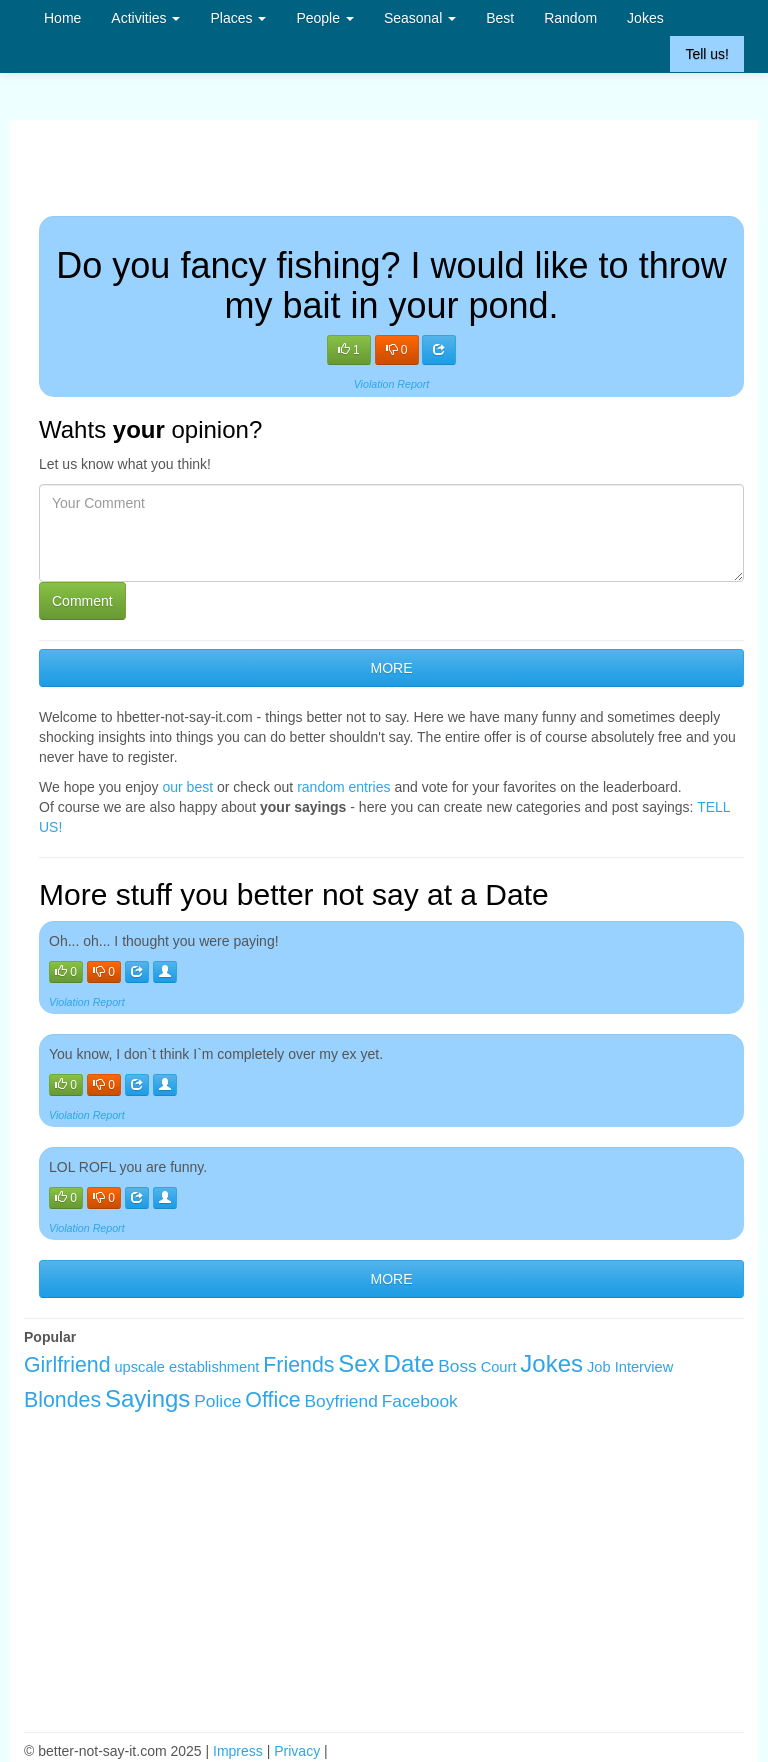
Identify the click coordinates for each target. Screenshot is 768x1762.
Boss (457, 1366)
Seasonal (420, 18)
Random (570, 18)
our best (188, 787)
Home (62, 18)
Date (409, 1363)
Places (238, 18)
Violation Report (392, 384)
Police (217, 1401)
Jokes (645, 18)
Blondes (62, 1400)
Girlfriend (67, 1365)
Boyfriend (341, 1401)
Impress (238, 1751)
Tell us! (707, 54)
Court (499, 1367)
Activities (145, 18)
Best (500, 18)
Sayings (147, 1398)
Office (272, 1400)
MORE (392, 668)
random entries (343, 787)
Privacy (297, 1751)
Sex (358, 1363)
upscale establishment (186, 1367)
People (324, 18)
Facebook (420, 1401)
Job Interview (630, 1367)
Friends (298, 1365)
